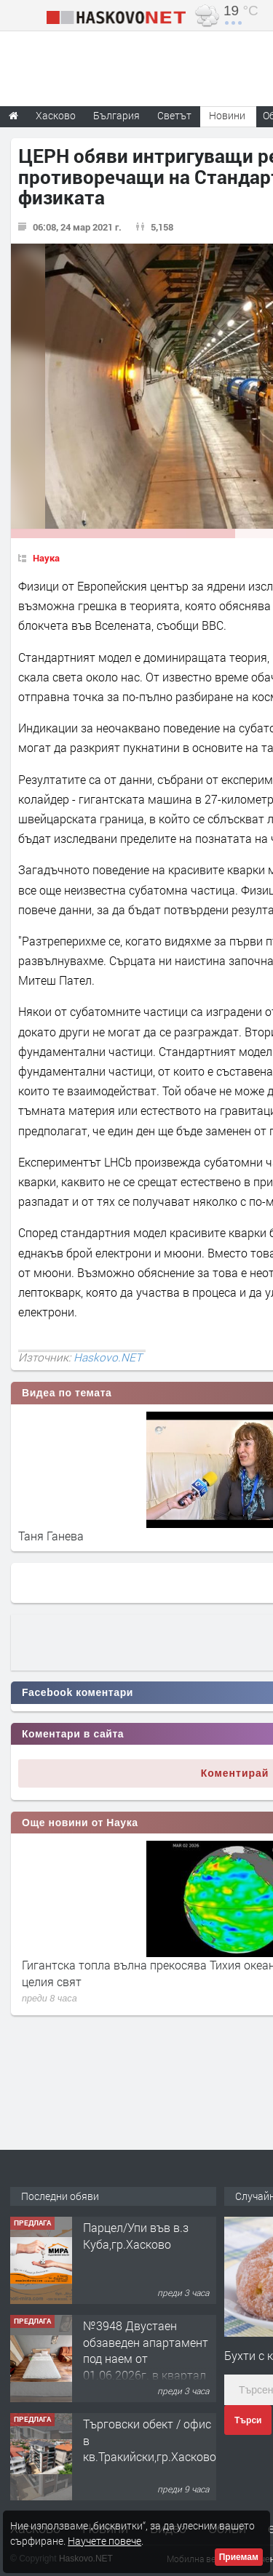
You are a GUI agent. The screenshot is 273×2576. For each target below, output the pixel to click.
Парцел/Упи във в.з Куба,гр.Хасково (136, 2235)
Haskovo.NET (108, 1357)
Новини (227, 115)
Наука (46, 557)
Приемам (238, 2557)
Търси (247, 2420)
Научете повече (104, 2541)
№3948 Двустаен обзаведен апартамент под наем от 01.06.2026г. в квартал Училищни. (145, 2358)
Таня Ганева (51, 1535)
